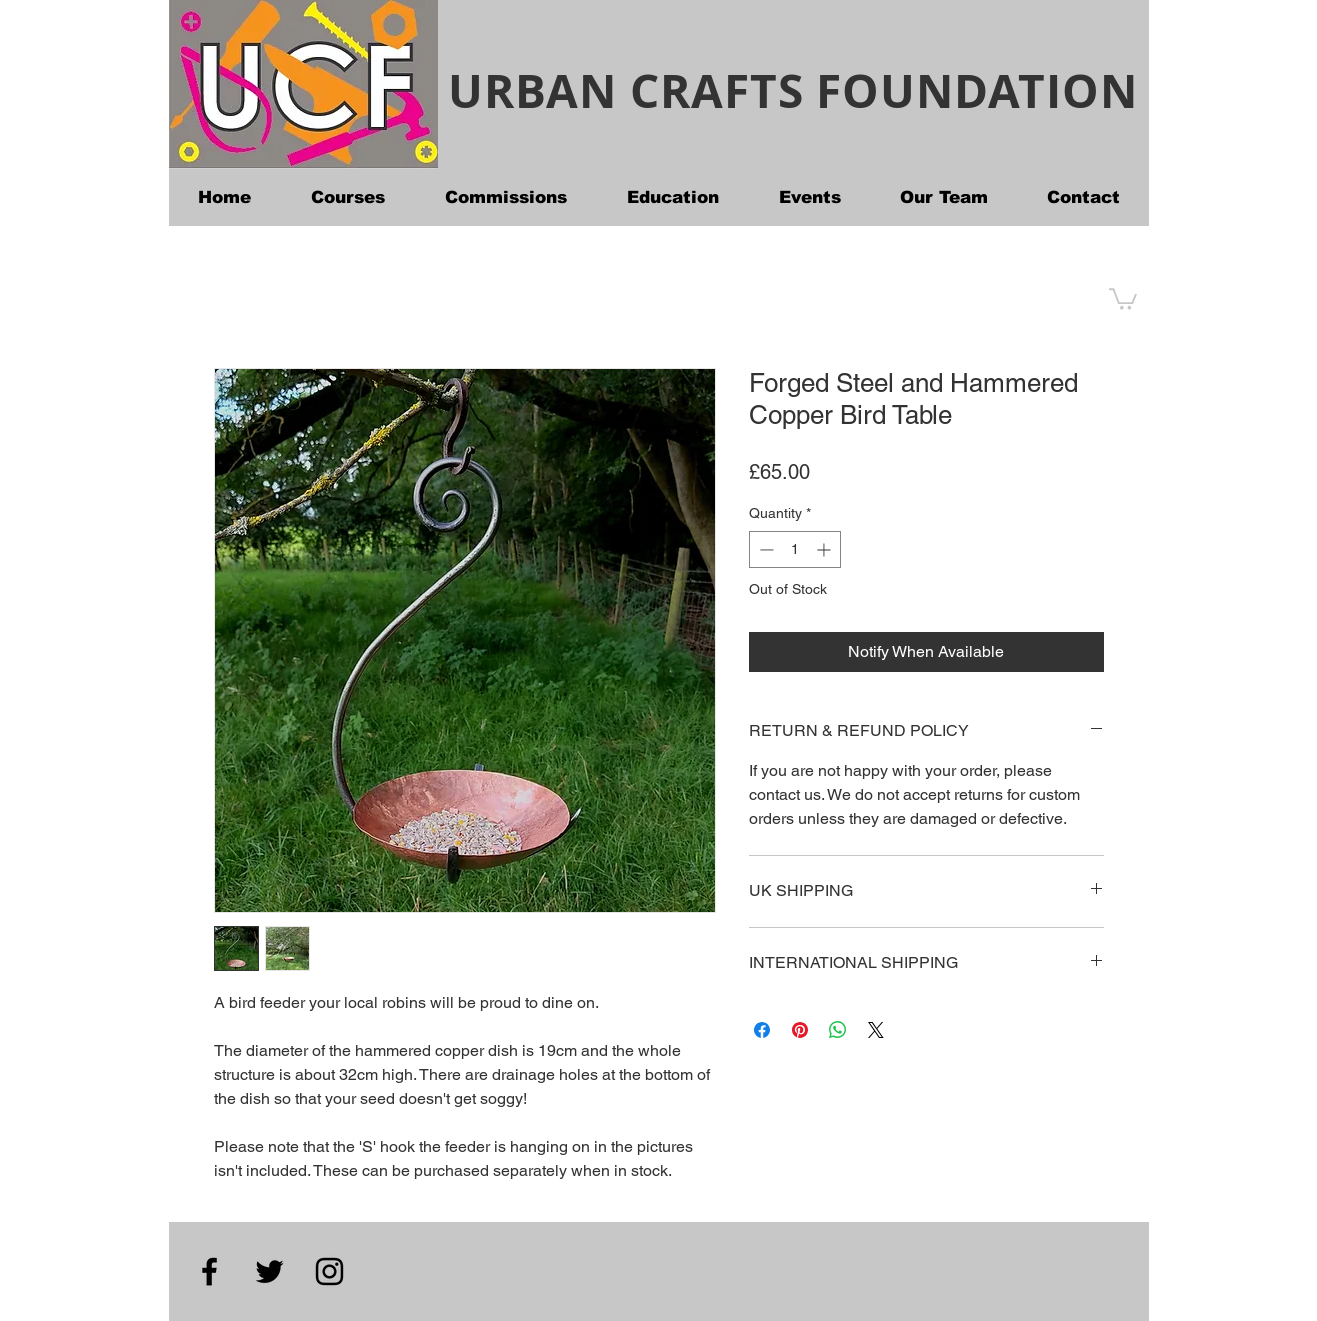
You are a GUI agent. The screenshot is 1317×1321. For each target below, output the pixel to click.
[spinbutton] (795, 549)
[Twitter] (269, 1271)
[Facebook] (209, 1271)
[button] (1123, 298)
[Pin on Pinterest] (800, 1030)
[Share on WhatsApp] (838, 1030)
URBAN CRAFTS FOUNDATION (792, 90)
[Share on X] (876, 1030)
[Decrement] (764, 549)
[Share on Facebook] (762, 1030)
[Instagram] (329, 1271)
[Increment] (825, 549)
